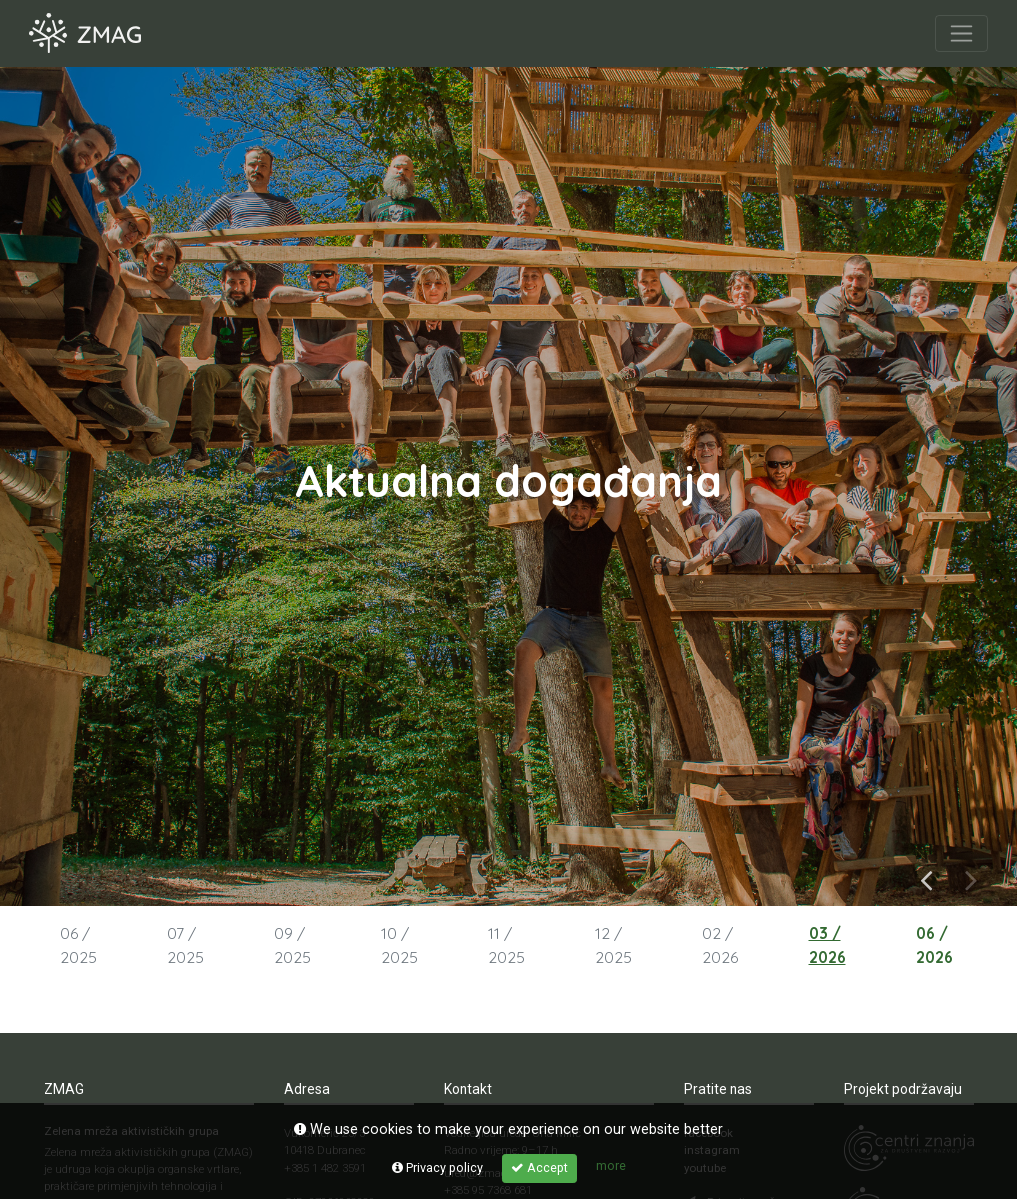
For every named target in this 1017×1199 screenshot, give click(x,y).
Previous (926, 878)
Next (971, 878)
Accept (539, 1167)
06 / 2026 (934, 945)
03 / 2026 (827, 945)
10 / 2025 (399, 945)
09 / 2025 (292, 945)
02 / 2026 (720, 945)
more (611, 1165)
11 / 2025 (506, 945)
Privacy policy (437, 1167)
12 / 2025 (613, 945)
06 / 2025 (78, 945)
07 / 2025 (185, 945)
